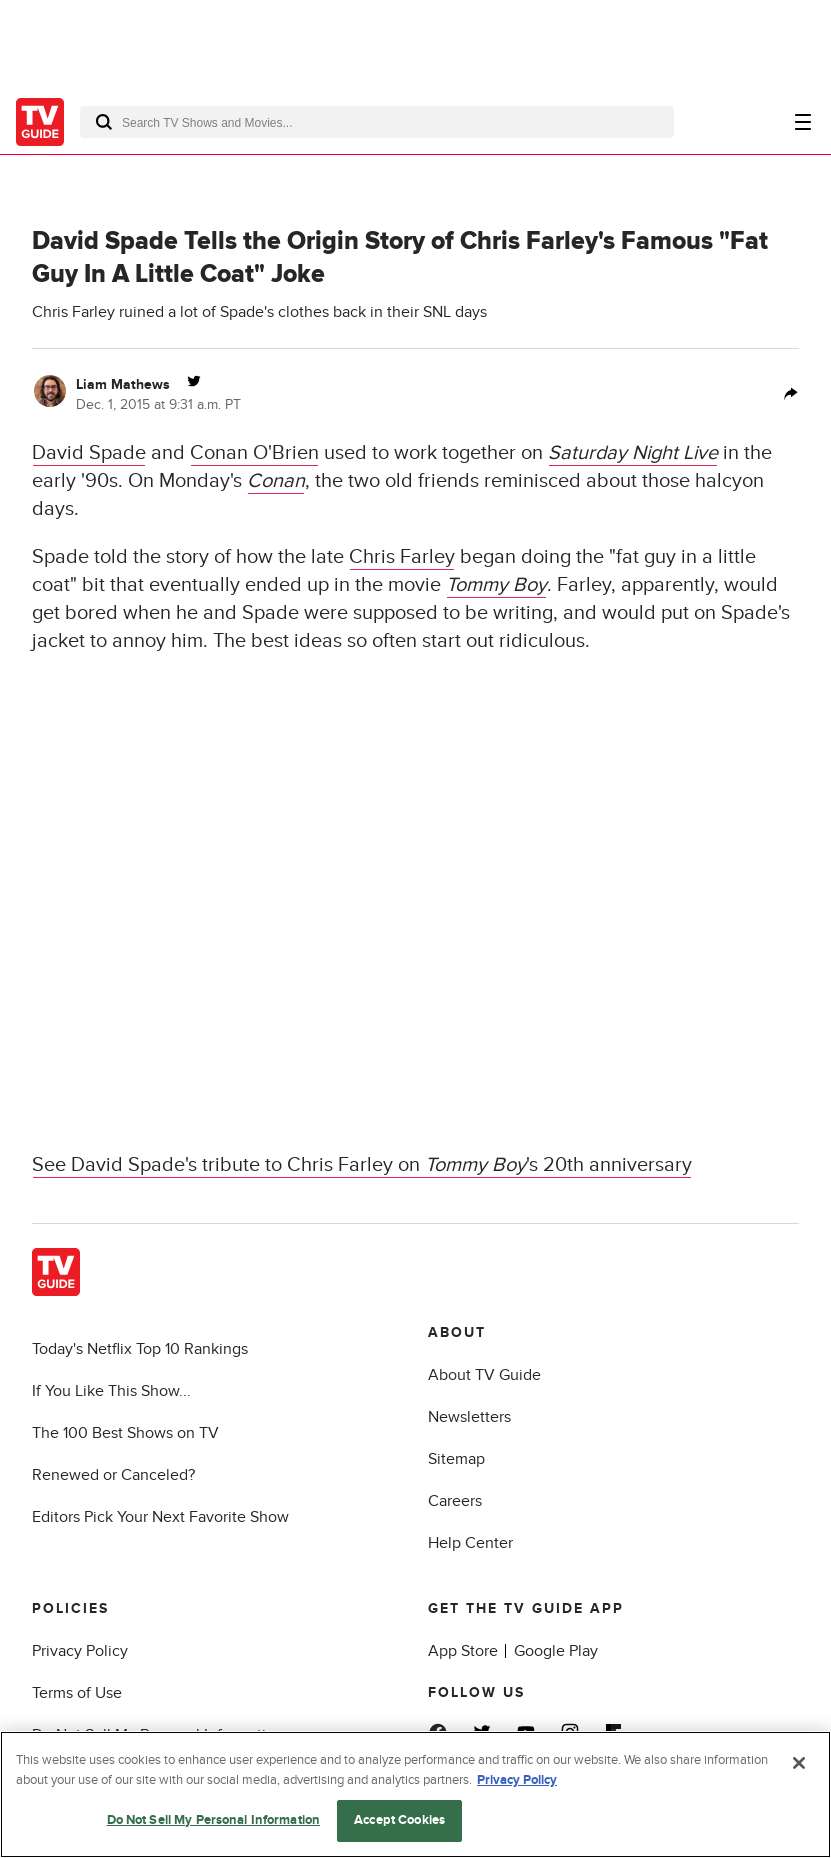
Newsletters (469, 1417)
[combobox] (377, 122)
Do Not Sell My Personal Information (214, 1820)
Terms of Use (77, 1693)
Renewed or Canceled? (113, 1475)
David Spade (89, 453)
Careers (455, 1501)
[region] (415, 1794)
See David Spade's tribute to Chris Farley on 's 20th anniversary (362, 1165)
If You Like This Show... (111, 1391)
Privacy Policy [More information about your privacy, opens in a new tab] (517, 1780)
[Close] (799, 1763)
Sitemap (456, 1459)
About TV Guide (484, 1375)
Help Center (470, 1543)
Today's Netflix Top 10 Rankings (140, 1349)
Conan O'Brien (254, 453)
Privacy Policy (80, 1651)
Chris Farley (402, 557)
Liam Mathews (123, 384)
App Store (463, 1651)
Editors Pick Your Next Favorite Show (160, 1517)
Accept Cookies (399, 1820)
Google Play (556, 1651)
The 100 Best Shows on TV (125, 1433)
